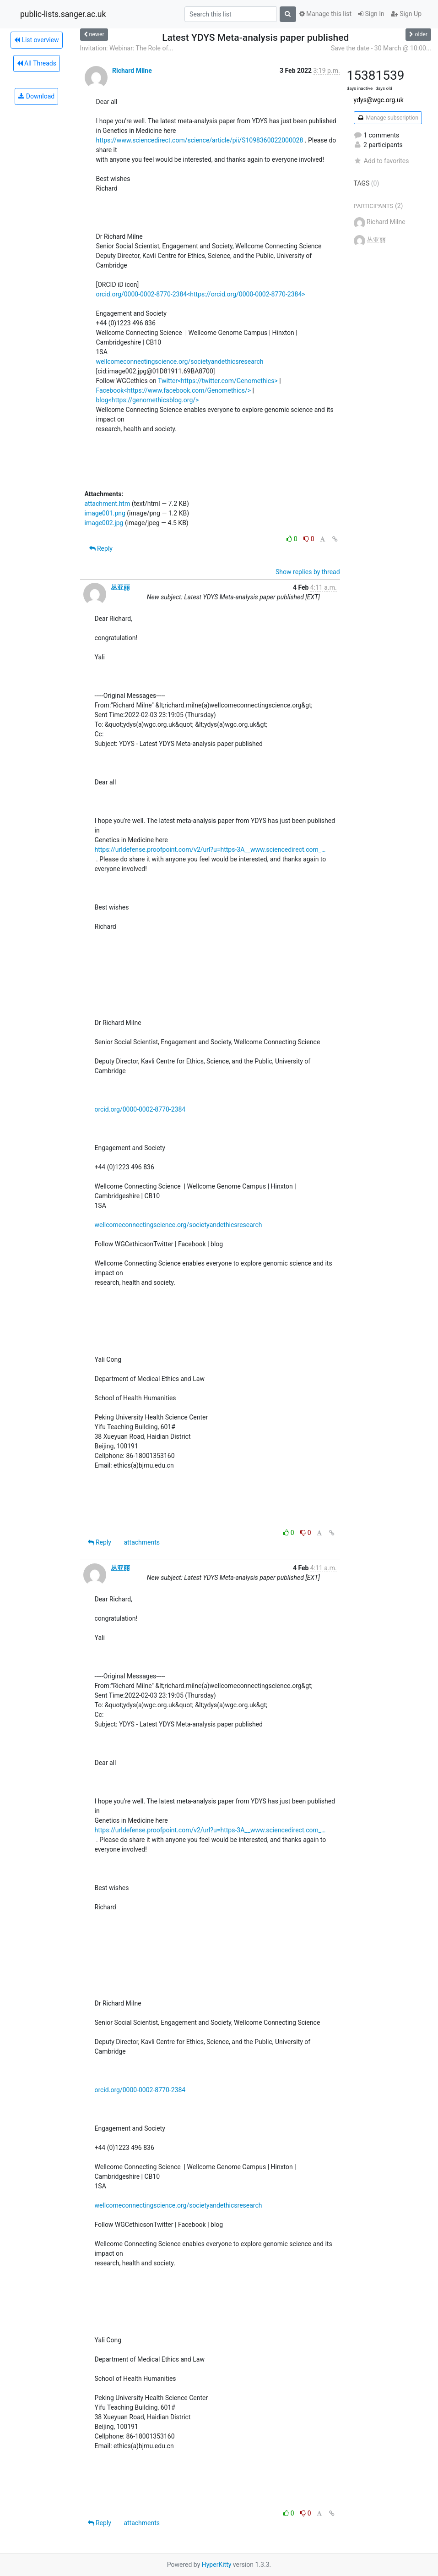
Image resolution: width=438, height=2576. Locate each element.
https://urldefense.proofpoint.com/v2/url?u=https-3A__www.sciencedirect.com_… (210, 849)
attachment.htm (107, 503)
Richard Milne (132, 70)
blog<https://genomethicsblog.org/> (147, 400)
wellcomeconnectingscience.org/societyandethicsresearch (180, 361)
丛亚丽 (120, 587)
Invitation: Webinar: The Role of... (126, 48)
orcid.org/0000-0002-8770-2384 (140, 1109)
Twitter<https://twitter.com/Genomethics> (218, 380)
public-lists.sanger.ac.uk (63, 14)
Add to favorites (381, 160)
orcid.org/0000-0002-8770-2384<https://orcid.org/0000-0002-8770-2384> (200, 294)
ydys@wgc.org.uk (379, 100)
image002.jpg (104, 522)
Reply (101, 548)
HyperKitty (217, 2564)
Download (36, 96)
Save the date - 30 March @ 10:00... (381, 48)
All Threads (36, 63)
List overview (36, 40)
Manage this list (325, 13)
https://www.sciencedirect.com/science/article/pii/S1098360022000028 (199, 140)
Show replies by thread (308, 571)
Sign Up (406, 13)
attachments (142, 1542)
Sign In (371, 13)
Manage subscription (387, 118)
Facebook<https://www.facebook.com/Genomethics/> (173, 390)
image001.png (105, 513)
